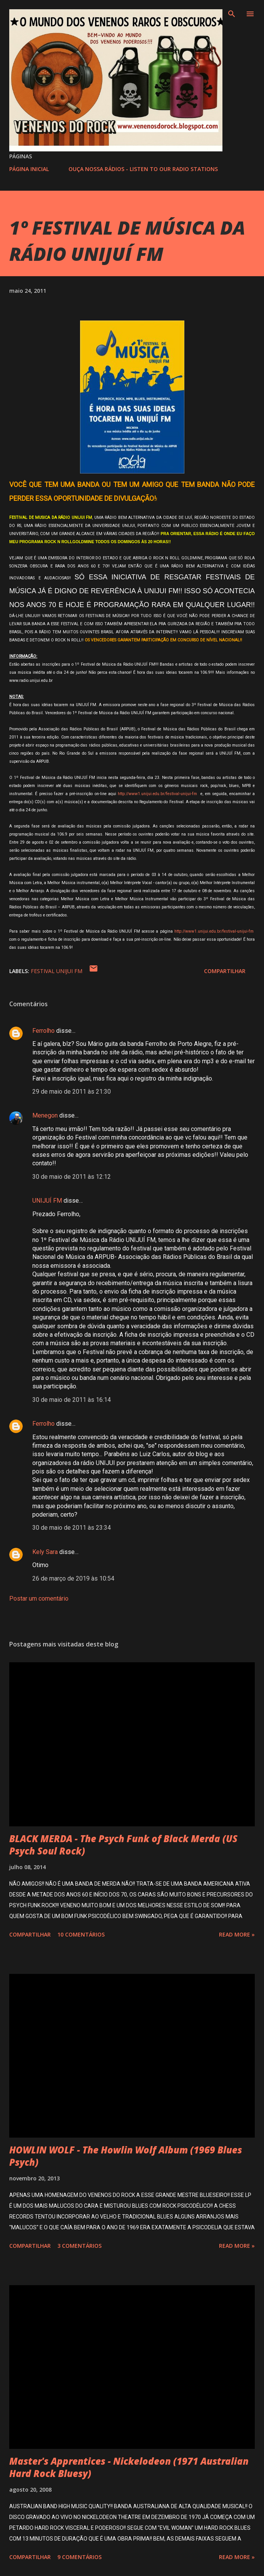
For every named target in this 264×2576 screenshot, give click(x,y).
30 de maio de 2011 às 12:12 (71, 1176)
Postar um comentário (39, 1598)
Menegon (45, 1115)
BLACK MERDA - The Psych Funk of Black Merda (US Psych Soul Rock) (123, 1844)
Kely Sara (45, 1552)
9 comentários (79, 2557)
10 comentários (81, 1934)
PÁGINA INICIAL (29, 169)
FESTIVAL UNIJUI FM (56, 971)
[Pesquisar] (231, 13)
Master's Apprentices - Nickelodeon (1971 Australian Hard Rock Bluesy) (129, 2467)
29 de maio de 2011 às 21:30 (71, 1091)
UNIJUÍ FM (47, 1200)
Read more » (237, 1934)
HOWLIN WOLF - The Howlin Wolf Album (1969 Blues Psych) (125, 2155)
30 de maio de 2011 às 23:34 (71, 1527)
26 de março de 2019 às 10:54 (73, 1578)
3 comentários (79, 2245)
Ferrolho (43, 1030)
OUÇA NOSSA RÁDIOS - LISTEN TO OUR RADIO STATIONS (143, 169)
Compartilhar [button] (225, 971)
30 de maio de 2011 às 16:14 (71, 1399)
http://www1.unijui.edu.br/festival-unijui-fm (157, 793)
